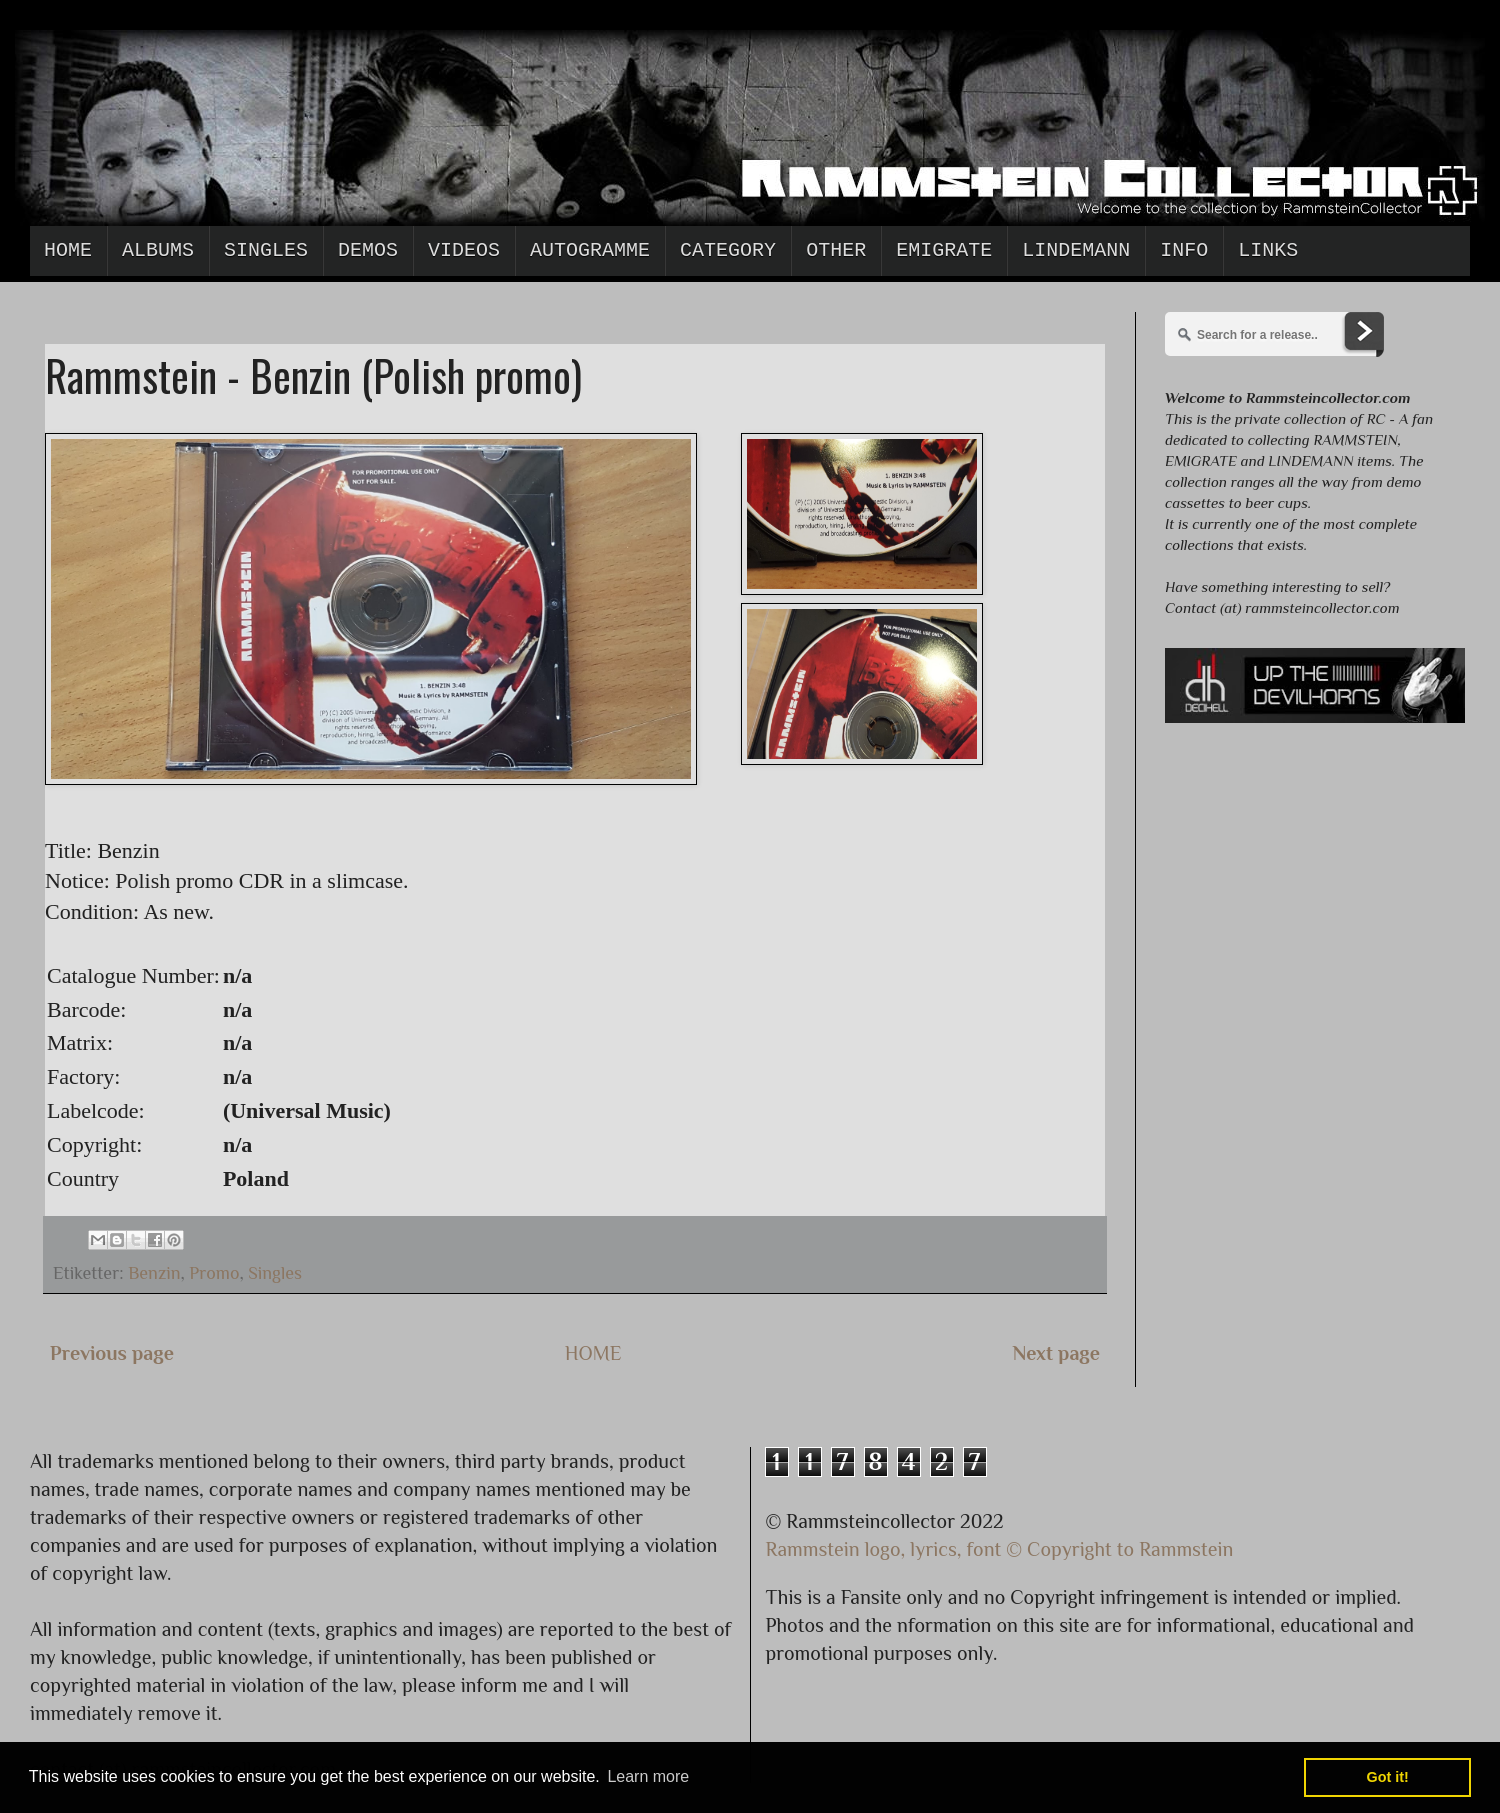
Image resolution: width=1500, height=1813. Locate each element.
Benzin (154, 1273)
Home (68, 250)
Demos (368, 250)
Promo (214, 1273)
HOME (593, 1353)
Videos (464, 250)
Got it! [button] (1388, 1777)
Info (1184, 250)
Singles (266, 250)
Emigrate (944, 250)
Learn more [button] (648, 1776)
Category (728, 250)
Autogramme (590, 250)
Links (1268, 250)
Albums (158, 250)
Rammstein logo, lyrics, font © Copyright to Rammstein (1000, 1549)
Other (836, 250)
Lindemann (1076, 250)
